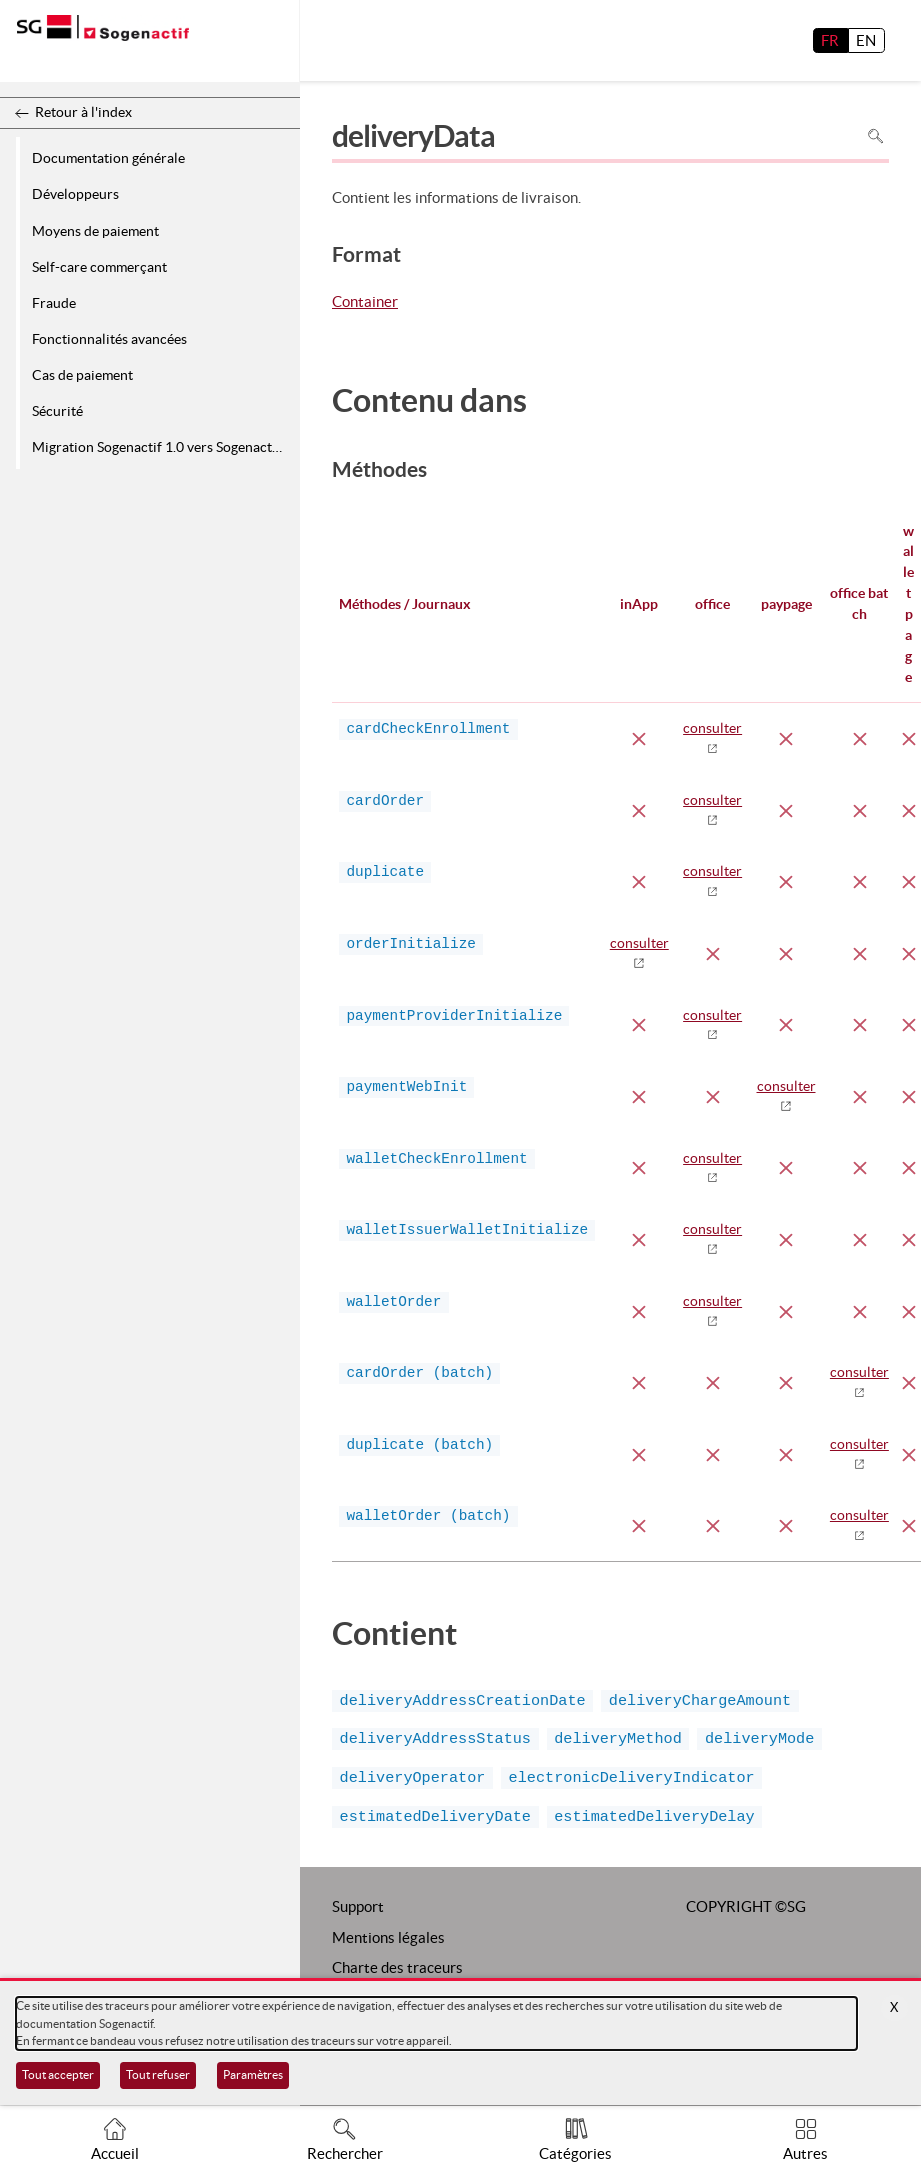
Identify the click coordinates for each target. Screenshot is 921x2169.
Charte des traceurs (397, 1967)
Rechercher (345, 2153)
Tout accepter (58, 2074)
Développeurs (75, 194)
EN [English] (866, 40)
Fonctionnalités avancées (109, 339)
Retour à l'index (83, 112)
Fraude (54, 303)
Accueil (115, 2153)
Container (365, 303)
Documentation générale (108, 158)
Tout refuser (158, 2074)
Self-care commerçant (99, 267)
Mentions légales (388, 1937)
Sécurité (57, 411)
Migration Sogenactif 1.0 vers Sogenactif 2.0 (162, 447)
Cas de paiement (82, 375)
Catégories (575, 2153)
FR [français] (830, 40)
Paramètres (253, 2074)
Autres (805, 2153)
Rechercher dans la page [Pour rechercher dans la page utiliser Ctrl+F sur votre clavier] (875, 135)
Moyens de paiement (95, 231)
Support (358, 1906)
